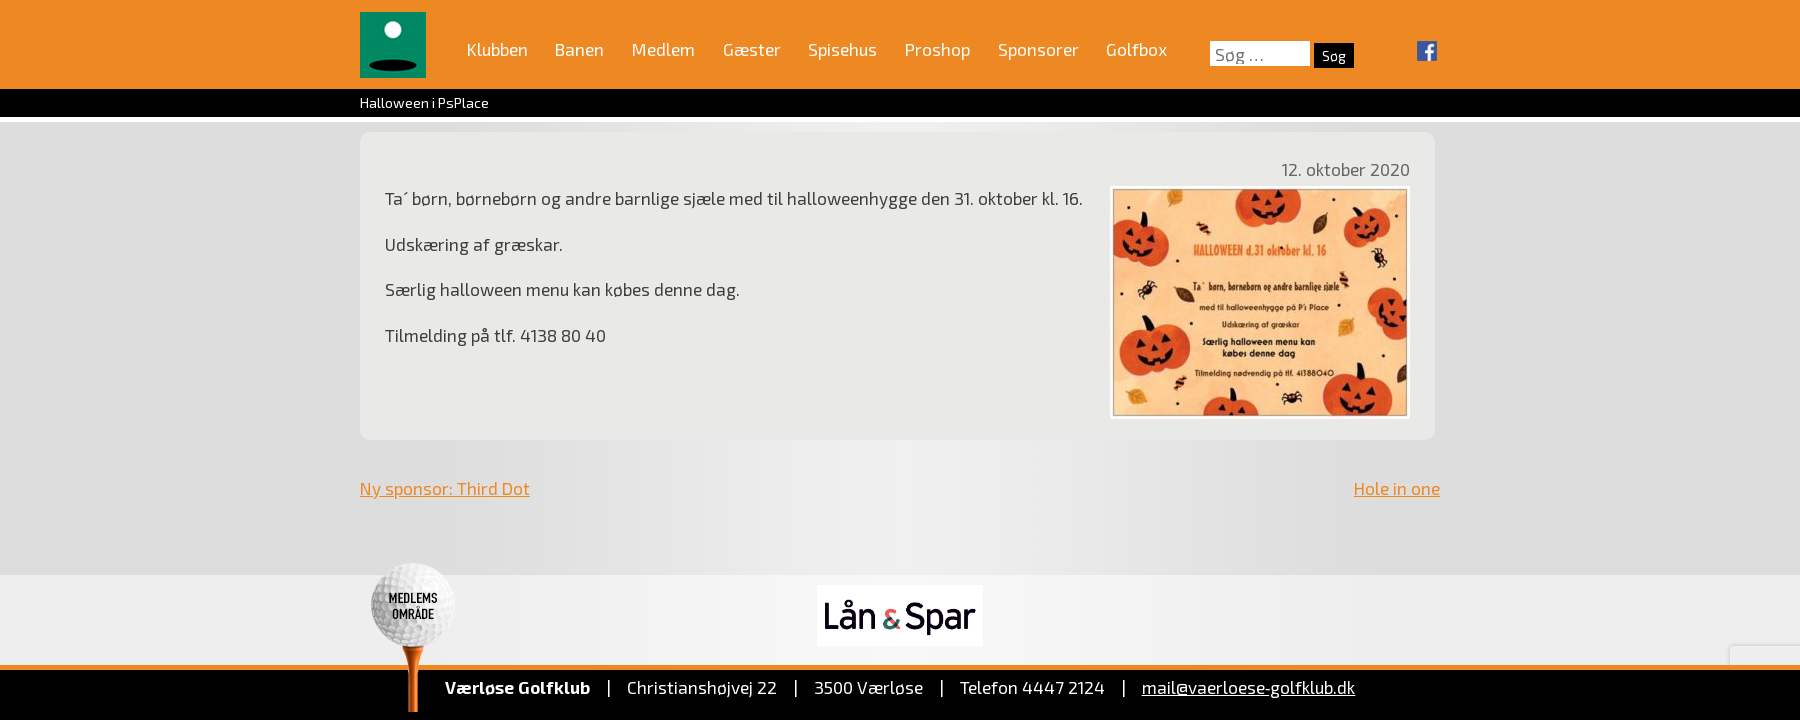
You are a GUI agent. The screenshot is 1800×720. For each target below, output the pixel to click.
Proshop (937, 49)
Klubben (497, 49)
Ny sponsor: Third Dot (445, 488)
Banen (579, 49)
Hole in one (1397, 488)
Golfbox (1136, 49)
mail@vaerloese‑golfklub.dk (1249, 687)
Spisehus (842, 49)
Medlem (663, 49)
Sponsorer (1038, 49)
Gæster (752, 49)
